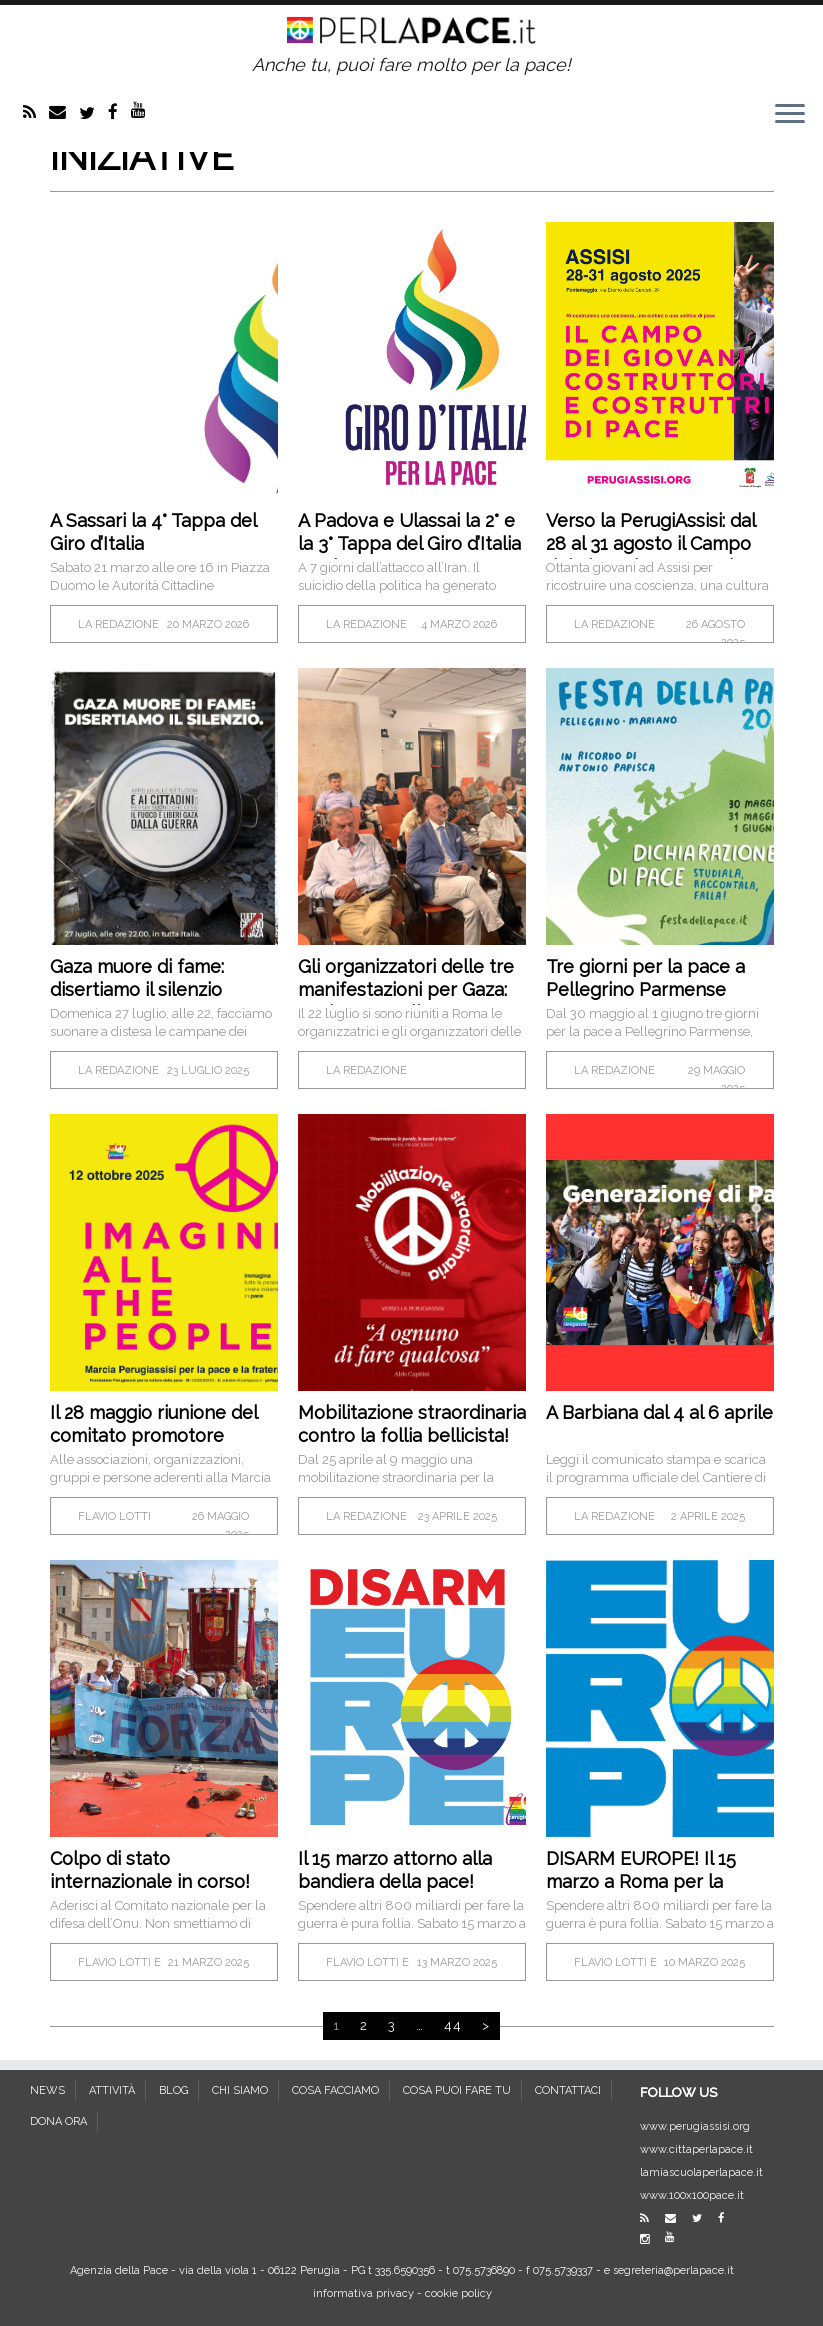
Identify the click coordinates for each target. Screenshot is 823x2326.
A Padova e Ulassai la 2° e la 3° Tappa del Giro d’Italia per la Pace (409, 543)
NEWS (47, 2090)
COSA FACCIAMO (335, 2090)
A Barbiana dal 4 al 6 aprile (659, 1412)
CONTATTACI (568, 2090)
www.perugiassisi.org (695, 2126)
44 (453, 2025)
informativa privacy (363, 2293)
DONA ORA (58, 2121)
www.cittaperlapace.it (696, 2149)
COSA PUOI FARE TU (457, 2090)
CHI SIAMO (240, 2090)
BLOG (173, 2090)
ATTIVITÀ (112, 2090)
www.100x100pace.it (692, 2195)
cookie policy (458, 2293)
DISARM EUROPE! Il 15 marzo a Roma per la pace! (641, 1881)
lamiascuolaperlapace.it (701, 2172)
